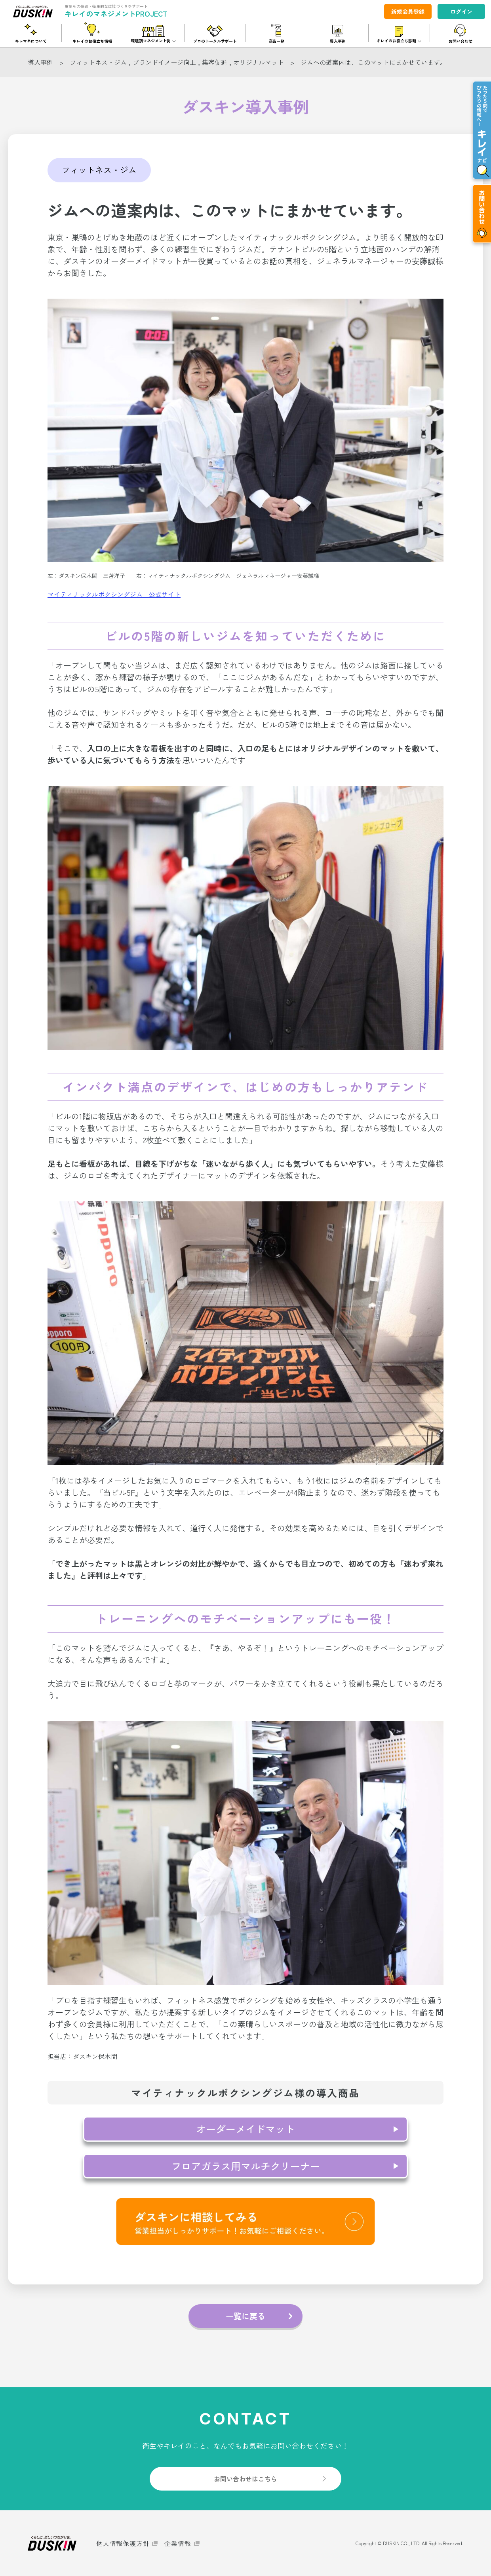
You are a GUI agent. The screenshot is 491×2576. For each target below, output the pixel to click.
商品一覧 (276, 41)
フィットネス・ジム (98, 62)
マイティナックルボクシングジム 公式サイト (114, 594)
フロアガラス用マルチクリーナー (245, 2166)
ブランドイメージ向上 (164, 62)
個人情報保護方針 (122, 2543)
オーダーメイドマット (245, 2128)
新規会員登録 (407, 11)
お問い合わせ (460, 41)
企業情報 (177, 2543)
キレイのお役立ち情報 (92, 41)
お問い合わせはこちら (245, 2478)
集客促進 (214, 62)
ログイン (461, 11)
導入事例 (338, 41)
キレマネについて (31, 41)
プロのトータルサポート (215, 41)
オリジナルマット (258, 62)
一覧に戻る (245, 2316)
